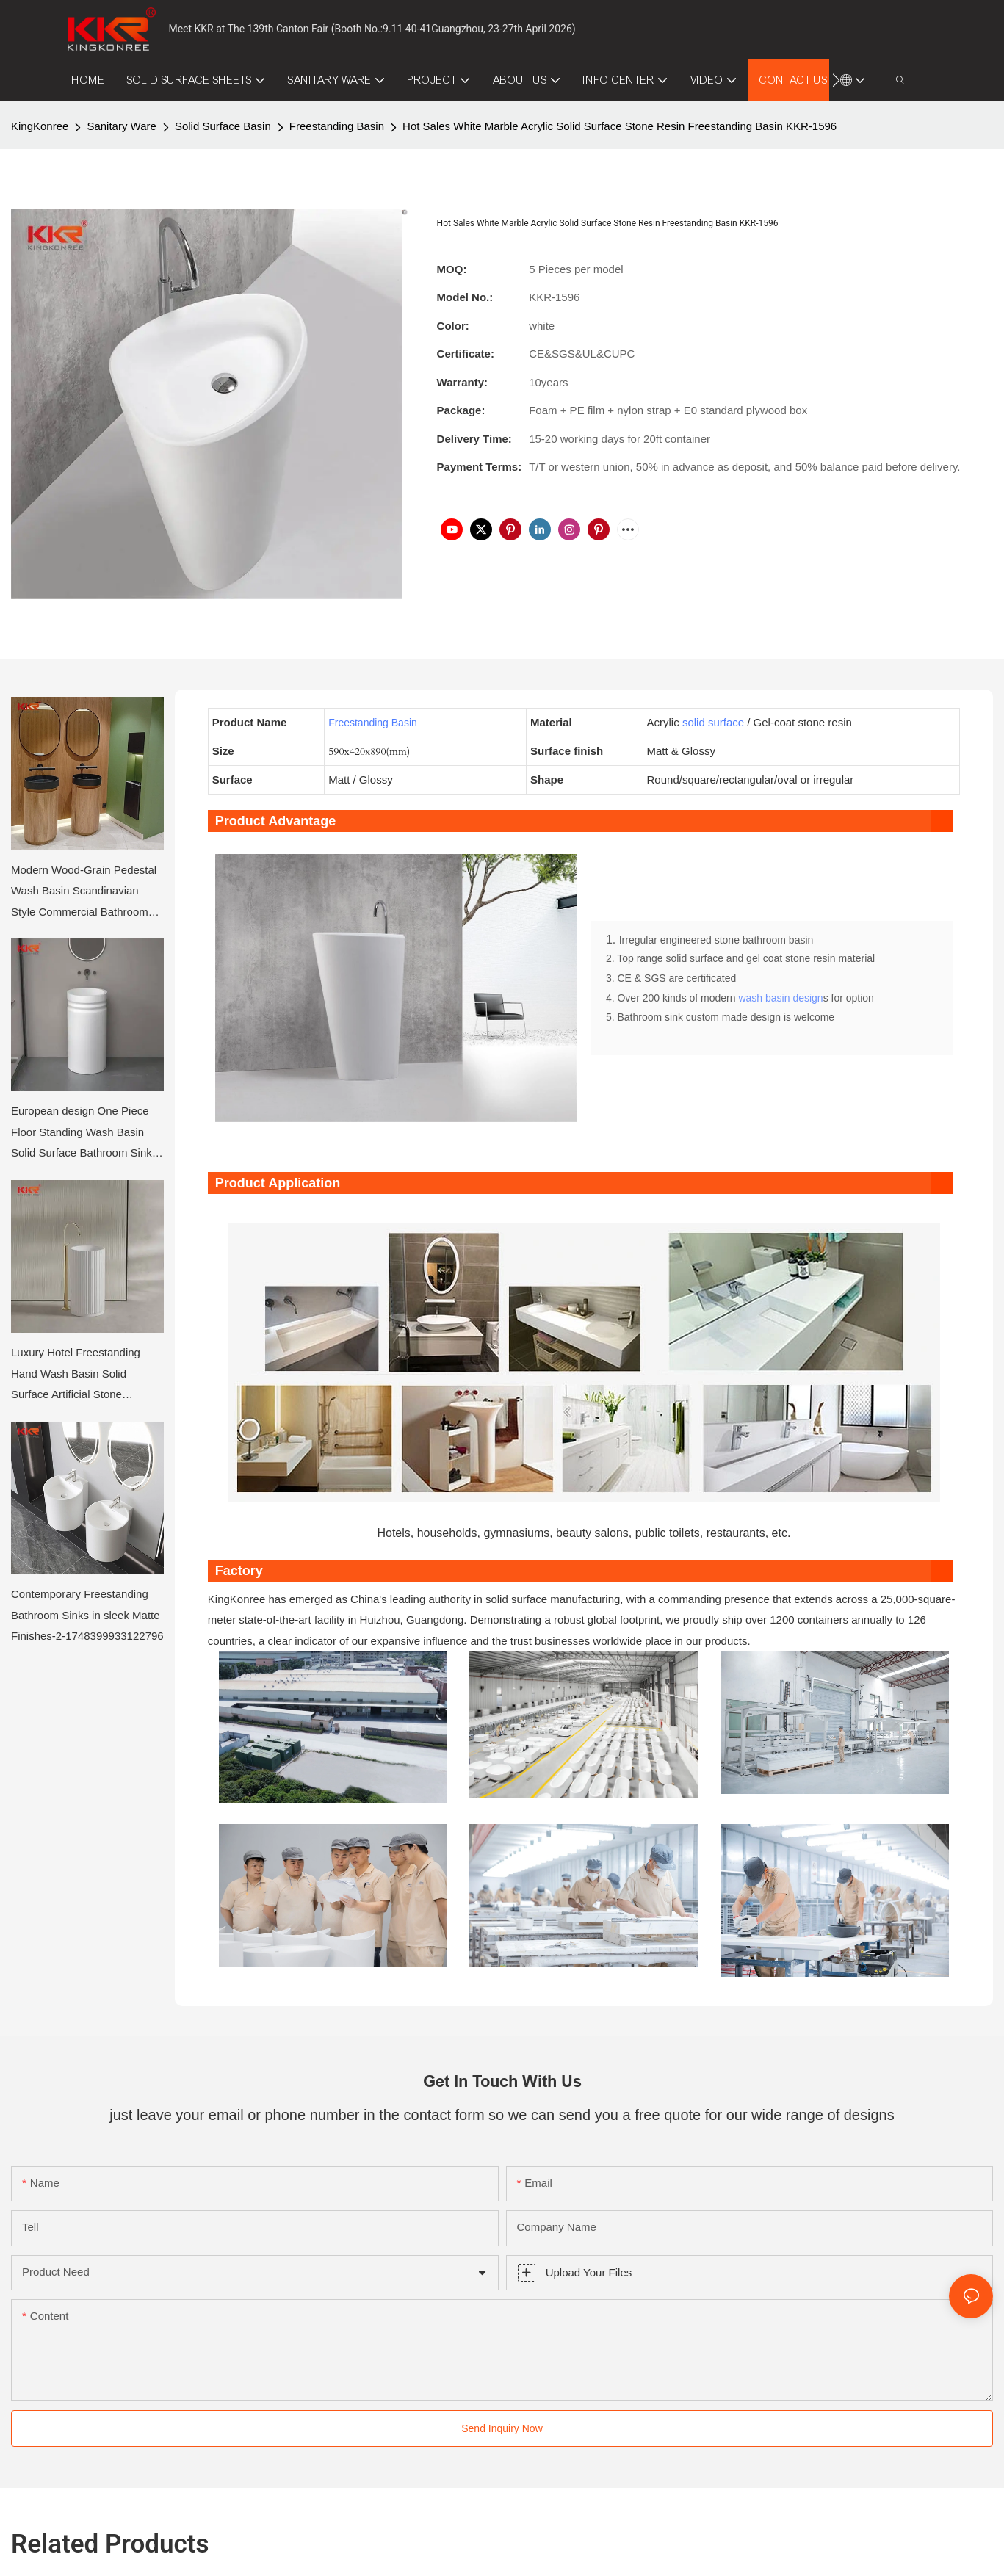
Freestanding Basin (336, 126)
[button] (836, 80)
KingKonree (39, 126)
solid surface (713, 722)
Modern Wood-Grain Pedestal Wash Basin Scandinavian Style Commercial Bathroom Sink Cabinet (83, 893)
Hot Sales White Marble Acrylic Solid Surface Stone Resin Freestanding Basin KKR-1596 (619, 126)
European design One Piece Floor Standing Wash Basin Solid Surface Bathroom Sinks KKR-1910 (84, 1134)
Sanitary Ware (121, 126)
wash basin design (780, 1000)
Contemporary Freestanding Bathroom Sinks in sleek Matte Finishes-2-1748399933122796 (87, 1615)
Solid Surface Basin (223, 126)
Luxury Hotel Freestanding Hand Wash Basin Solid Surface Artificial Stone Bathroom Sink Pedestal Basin (85, 1375)
